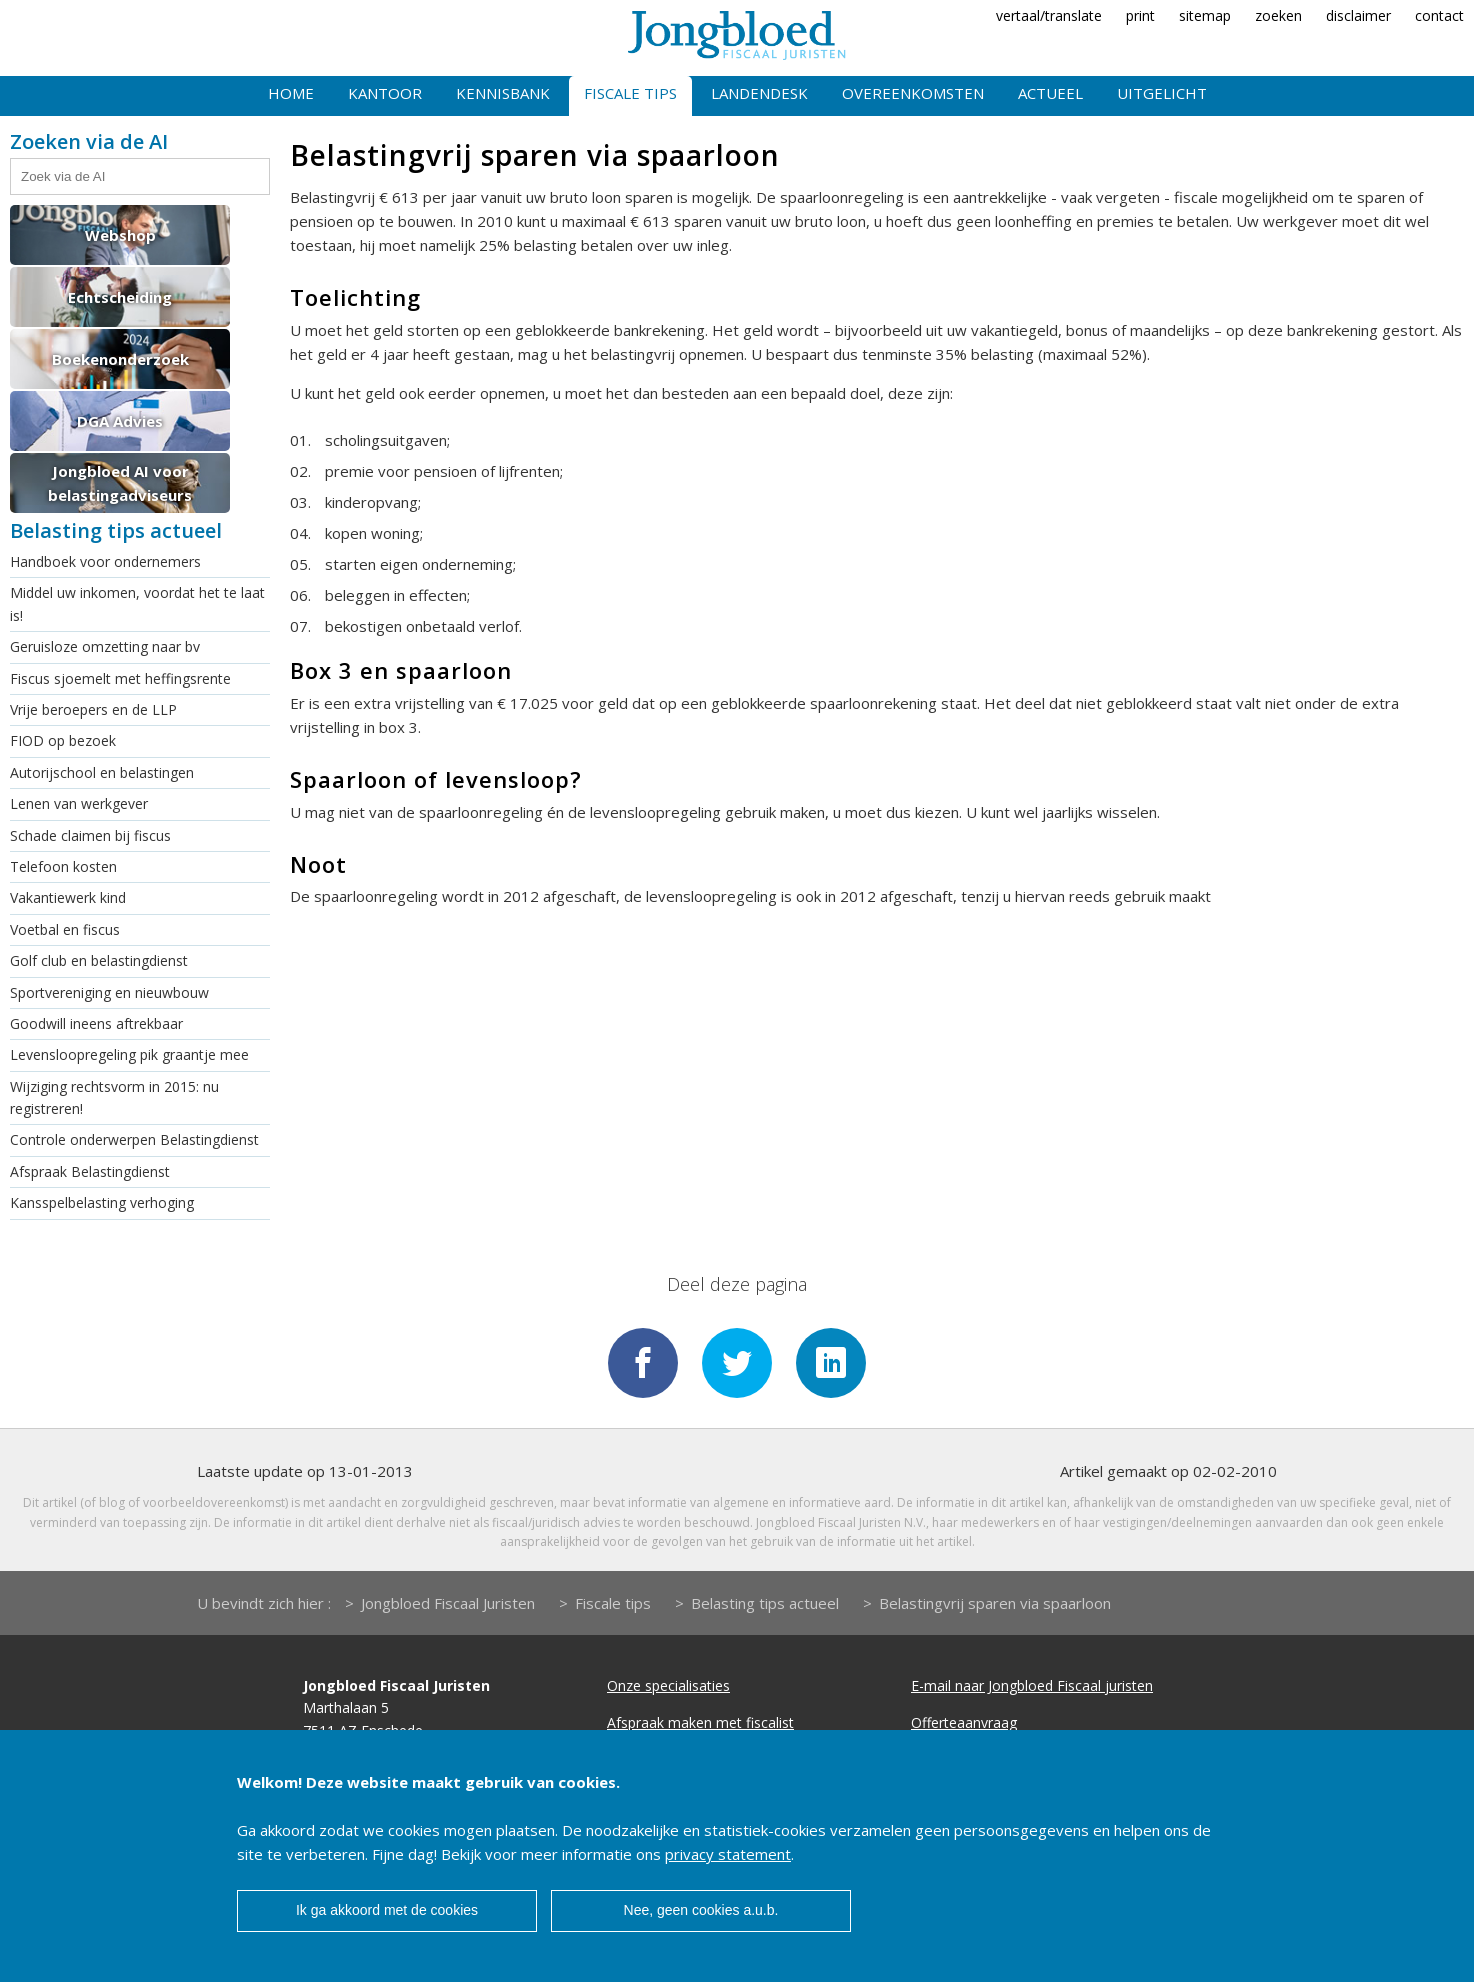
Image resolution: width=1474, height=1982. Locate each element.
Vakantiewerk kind (68, 897)
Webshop (120, 235)
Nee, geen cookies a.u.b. (701, 1910)
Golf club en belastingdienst (99, 960)
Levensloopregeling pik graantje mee (129, 1054)
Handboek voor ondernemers (105, 561)
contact (1439, 15)
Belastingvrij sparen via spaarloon (995, 1603)
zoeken (1278, 15)
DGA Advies (120, 421)
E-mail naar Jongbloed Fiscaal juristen (1032, 1685)
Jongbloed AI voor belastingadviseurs (120, 483)
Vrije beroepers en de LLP (93, 709)
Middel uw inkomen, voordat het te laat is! (137, 603)
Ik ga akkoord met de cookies (387, 1910)
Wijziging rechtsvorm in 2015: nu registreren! (114, 1097)
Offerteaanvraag (964, 1722)
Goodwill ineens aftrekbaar (96, 1023)
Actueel (1050, 93)
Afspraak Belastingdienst (90, 1171)
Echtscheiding (120, 297)
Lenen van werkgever (79, 803)
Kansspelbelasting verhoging (102, 1202)
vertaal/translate (1049, 15)
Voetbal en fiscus (65, 929)
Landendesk (759, 93)
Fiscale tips (630, 93)
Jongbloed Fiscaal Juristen (448, 1603)
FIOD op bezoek (63, 740)
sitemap (1205, 15)
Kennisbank (503, 93)
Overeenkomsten (913, 93)
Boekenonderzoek (120, 359)
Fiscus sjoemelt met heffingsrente (120, 678)
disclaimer (1358, 15)
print (1140, 15)
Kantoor (385, 93)
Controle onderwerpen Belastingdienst (134, 1139)
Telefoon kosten (63, 866)
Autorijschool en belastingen (102, 772)
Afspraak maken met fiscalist (700, 1722)
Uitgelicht (1162, 93)
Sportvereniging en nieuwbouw (109, 992)
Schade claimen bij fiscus (90, 835)
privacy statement (728, 1854)
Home (291, 93)
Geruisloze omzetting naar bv (105, 646)
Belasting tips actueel (765, 1603)
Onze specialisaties (668, 1685)
